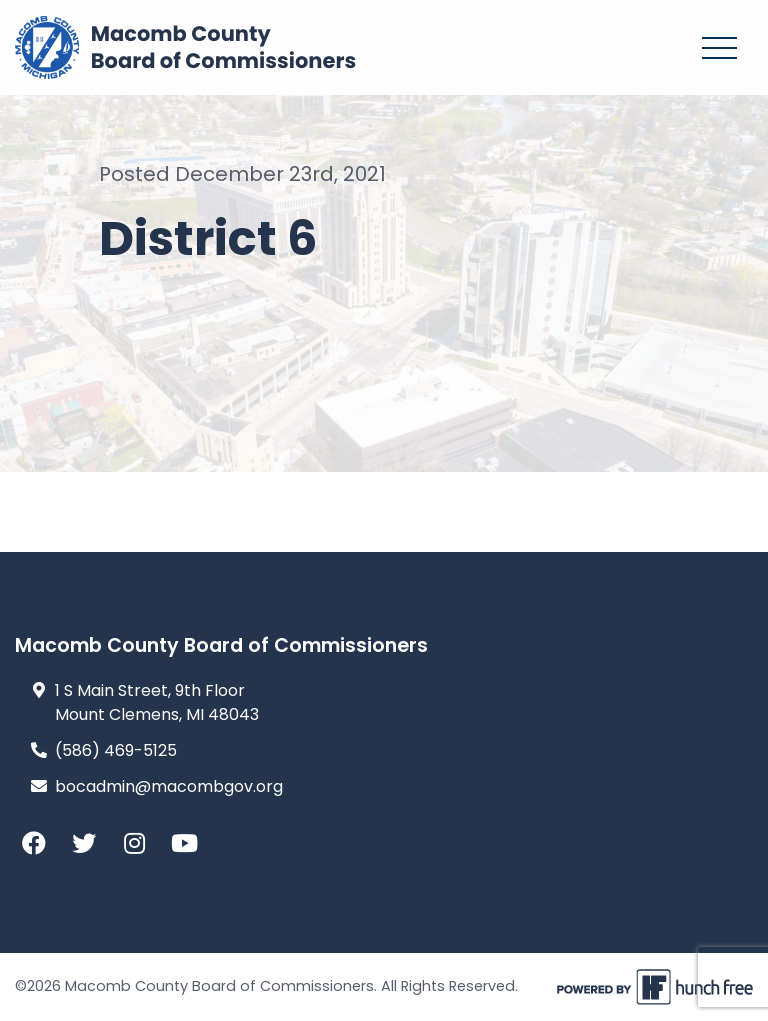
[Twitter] (90, 844)
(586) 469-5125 (116, 750)
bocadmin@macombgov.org (169, 786)
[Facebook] (40, 844)
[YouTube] (190, 844)
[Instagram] (140, 844)
